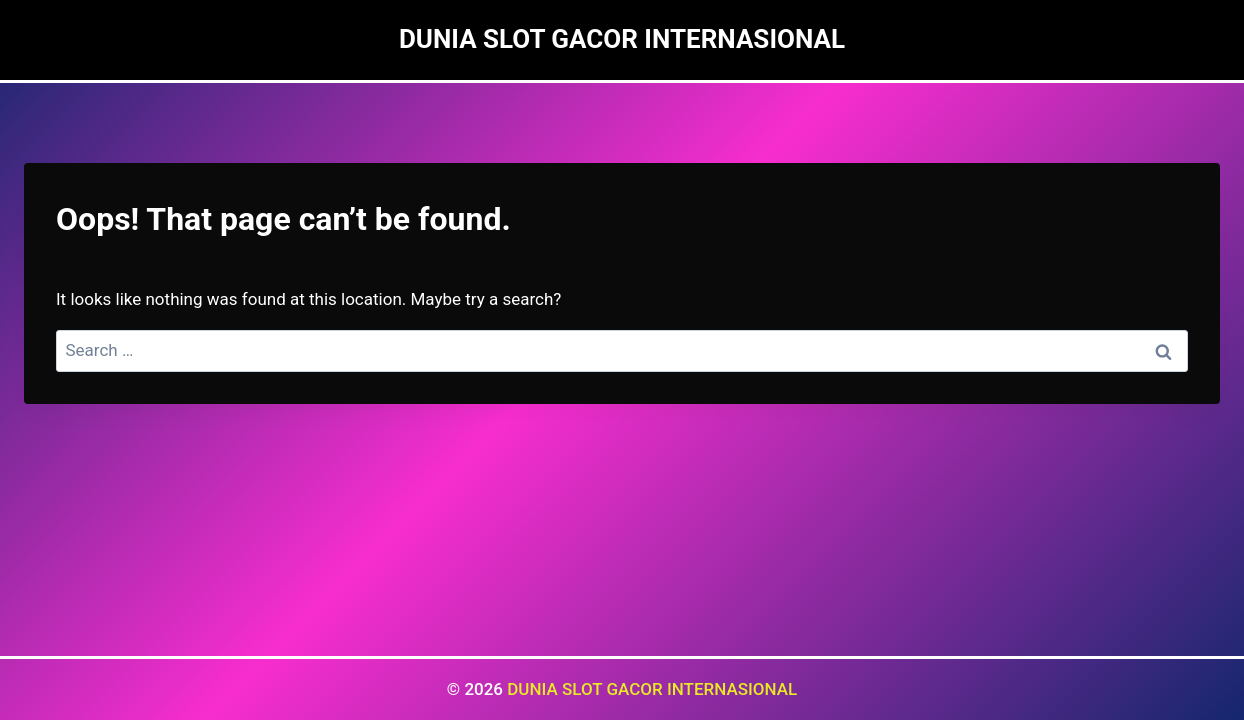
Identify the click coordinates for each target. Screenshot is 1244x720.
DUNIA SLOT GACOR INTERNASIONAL (652, 689)
